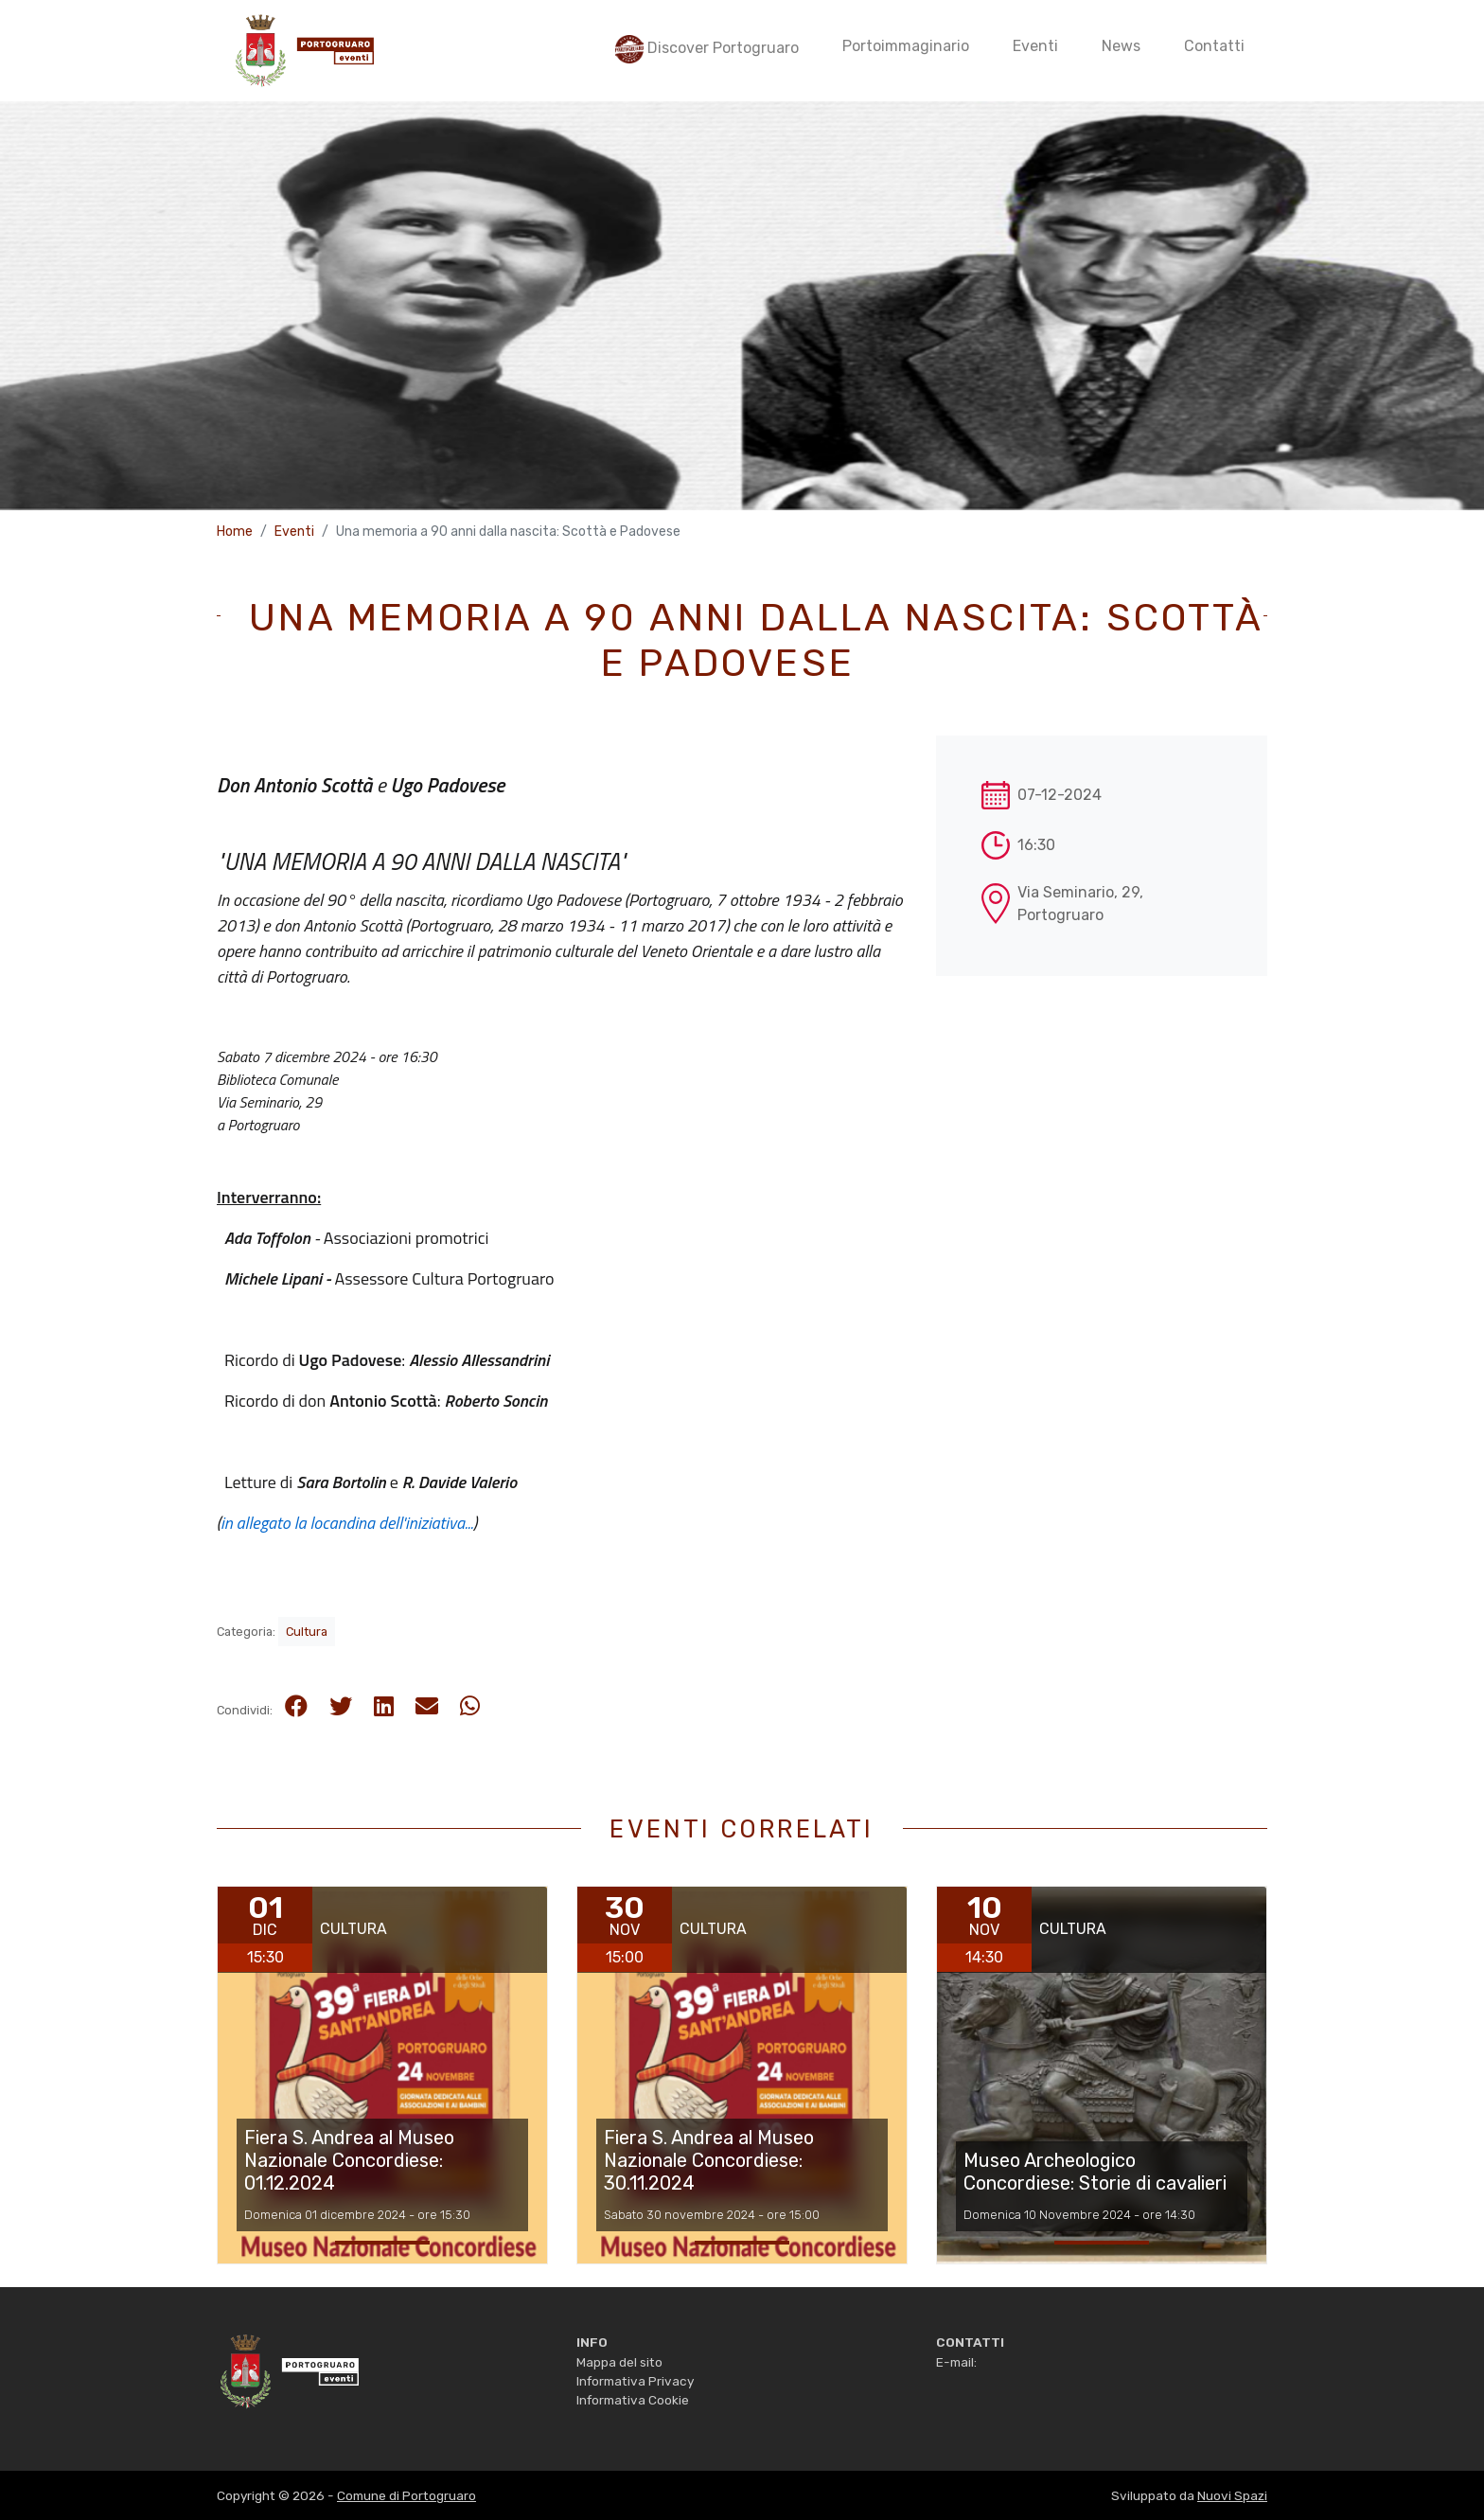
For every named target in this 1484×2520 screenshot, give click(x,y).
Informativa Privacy (635, 2380)
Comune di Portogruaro (406, 2495)
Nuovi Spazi (1232, 2495)
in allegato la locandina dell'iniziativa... (347, 1522)
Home (235, 532)
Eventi (294, 532)
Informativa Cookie (632, 2399)
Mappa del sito (619, 2361)
